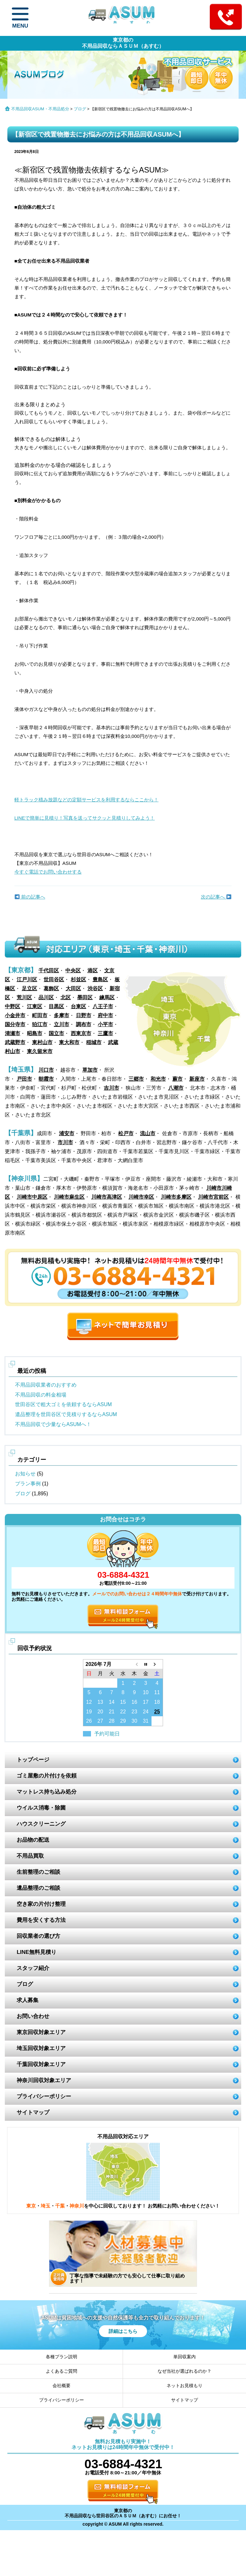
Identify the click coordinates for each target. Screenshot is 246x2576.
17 (146, 1702)
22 (123, 1711)
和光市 (158, 1079)
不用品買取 (30, 1856)
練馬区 (107, 997)
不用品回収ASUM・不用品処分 (40, 108)
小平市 (105, 1024)
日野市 (83, 1015)
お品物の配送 (33, 1840)
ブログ (80, 108)
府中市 (105, 1015)
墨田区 (85, 997)
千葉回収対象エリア (41, 2064)
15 (123, 1702)
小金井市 (15, 1015)
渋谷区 (95, 988)
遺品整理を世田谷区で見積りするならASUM (66, 1414)
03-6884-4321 (123, 1575)
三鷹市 (105, 1033)
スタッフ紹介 (33, 1968)
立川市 (61, 1024)
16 (134, 1702)
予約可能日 (107, 1733)
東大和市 (69, 1042)
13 (100, 1702)
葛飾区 (51, 988)
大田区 (73, 988)
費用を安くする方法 (41, 1920)
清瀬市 (12, 1033)
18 (157, 1702)
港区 (92, 970)
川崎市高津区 (106, 1197)
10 (146, 1692)
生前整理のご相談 (38, 1872)
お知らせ (25, 1473)
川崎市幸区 (141, 1197)
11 (157, 1692)
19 (89, 1711)
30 (134, 1721)
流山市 (147, 1133)
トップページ (33, 1760)
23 (134, 1711)
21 (112, 1711)
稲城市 (94, 1042)
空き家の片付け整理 (41, 1904)
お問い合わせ (33, 2016)
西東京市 (81, 1033)
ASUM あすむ (123, 17)
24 (146, 1711)
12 (89, 1702)
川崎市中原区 (32, 1197)
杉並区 (78, 979)
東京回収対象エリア (41, 2032)
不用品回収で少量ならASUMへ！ (53, 1424)
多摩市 (61, 1015)
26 (89, 1721)
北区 (66, 997)
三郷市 (136, 1079)
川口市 (46, 1070)
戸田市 (24, 1079)
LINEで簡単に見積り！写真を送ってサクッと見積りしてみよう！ (84, 818)
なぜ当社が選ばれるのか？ (184, 2371)
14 (112, 1702)
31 (146, 1721)
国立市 (56, 1033)
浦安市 (66, 1133)
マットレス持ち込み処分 (47, 1792)
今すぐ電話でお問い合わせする (48, 871)
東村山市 (42, 1042)
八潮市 (176, 1088)
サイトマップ (33, 2112)
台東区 (78, 1006)
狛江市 (39, 1024)
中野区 (12, 1006)
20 (100, 1711)
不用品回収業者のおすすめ (46, 1385)
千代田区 (48, 970)
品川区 (46, 997)
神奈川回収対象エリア (44, 2080)
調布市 (83, 1024)
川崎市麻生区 (69, 1197)
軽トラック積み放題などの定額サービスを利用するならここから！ (86, 799)
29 (123, 1721)
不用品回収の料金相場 (40, 1395)
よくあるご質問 (61, 2371)
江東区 (34, 1006)
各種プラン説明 (61, 2356)
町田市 (39, 1015)
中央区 (73, 970)
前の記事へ (30, 896)
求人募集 (27, 2000)
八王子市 (103, 1006)
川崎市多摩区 (176, 1197)
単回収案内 (184, 2356)
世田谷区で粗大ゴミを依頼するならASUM (63, 1404)
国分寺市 (15, 1024)
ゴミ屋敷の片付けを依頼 (47, 1776)
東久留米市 (40, 1051)
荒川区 (24, 997)
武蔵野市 (15, 1042)
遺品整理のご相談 (38, 1888)
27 (100, 1721)
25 (157, 1711)
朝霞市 (46, 1079)
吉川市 (111, 1088)
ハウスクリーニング (41, 1824)
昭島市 (34, 1033)
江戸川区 (27, 979)
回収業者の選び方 (38, 1936)
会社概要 (61, 2385)
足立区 (29, 988)
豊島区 (100, 979)
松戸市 (126, 1133)
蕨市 (177, 1079)
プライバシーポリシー (44, 2096)
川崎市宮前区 (213, 1197)
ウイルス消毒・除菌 (41, 1808)
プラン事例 (28, 1483)
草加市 (90, 1070)
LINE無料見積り (36, 1952)
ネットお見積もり (184, 2385)
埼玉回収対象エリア (41, 2048)
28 (112, 1721)
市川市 (65, 1142)
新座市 (197, 1079)
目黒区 (56, 1006)
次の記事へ (216, 896)
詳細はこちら (123, 2331)
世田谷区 (54, 979)
